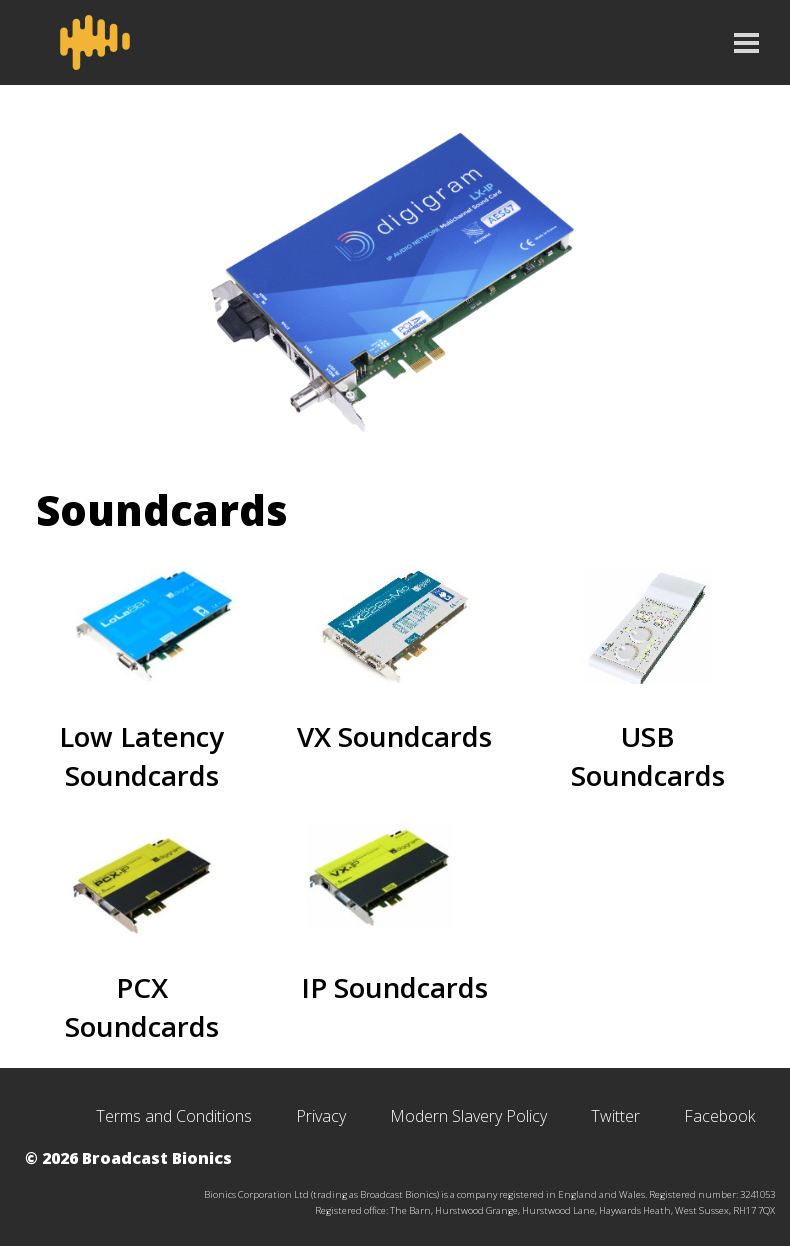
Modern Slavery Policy (468, 1116)
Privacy (321, 1116)
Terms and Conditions (174, 1116)
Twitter (615, 1116)
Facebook (719, 1116)
